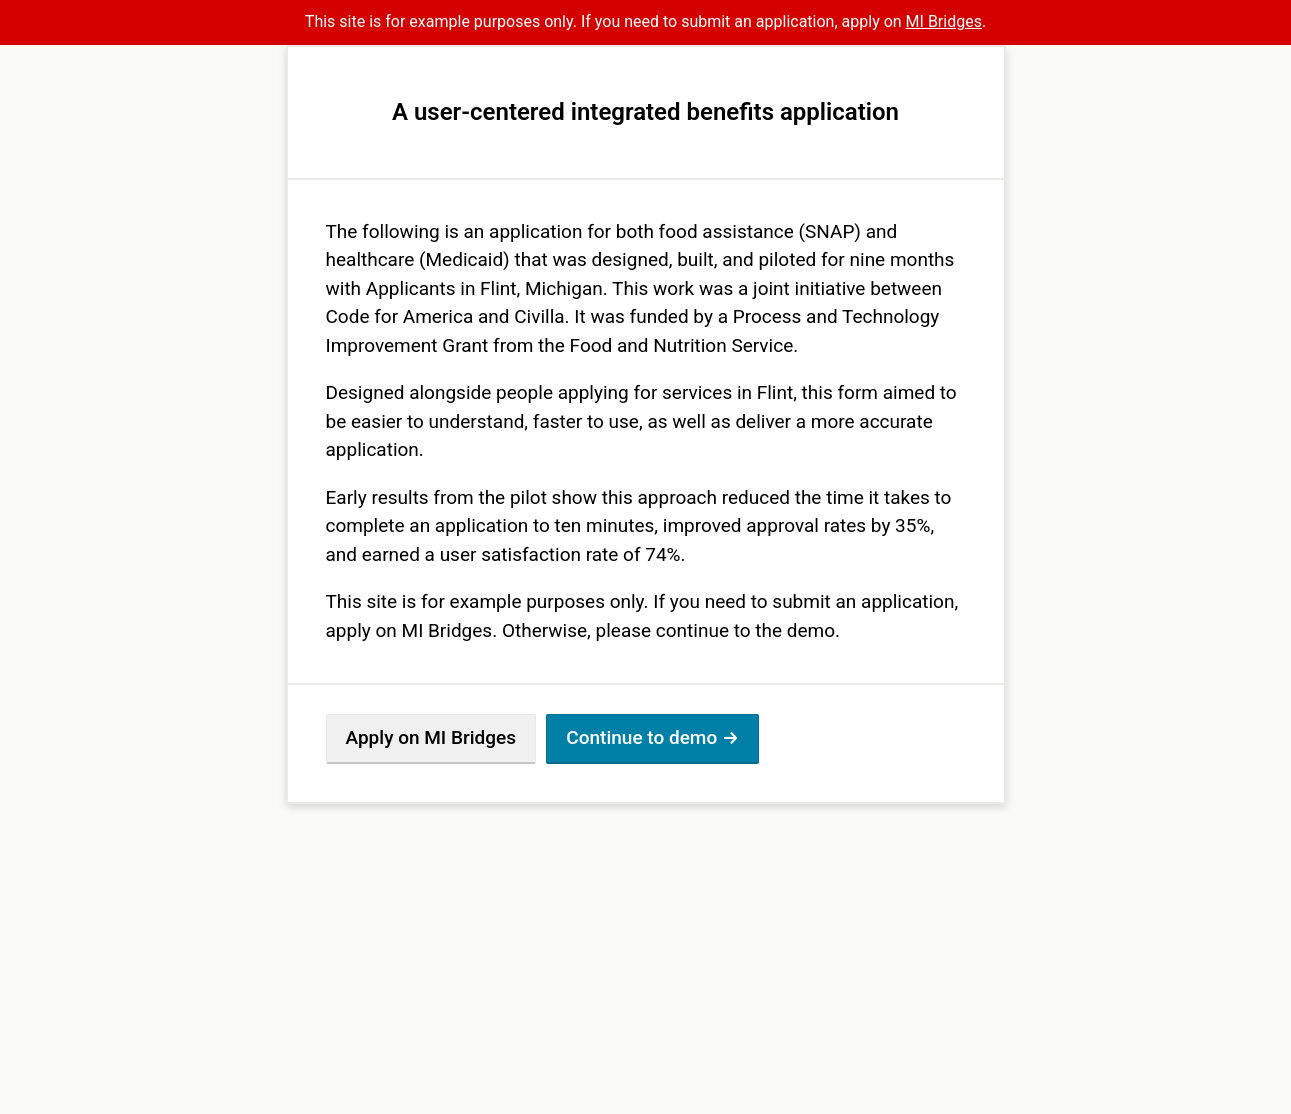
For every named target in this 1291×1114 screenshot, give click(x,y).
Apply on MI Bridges (431, 737)
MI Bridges (944, 21)
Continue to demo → (652, 737)
